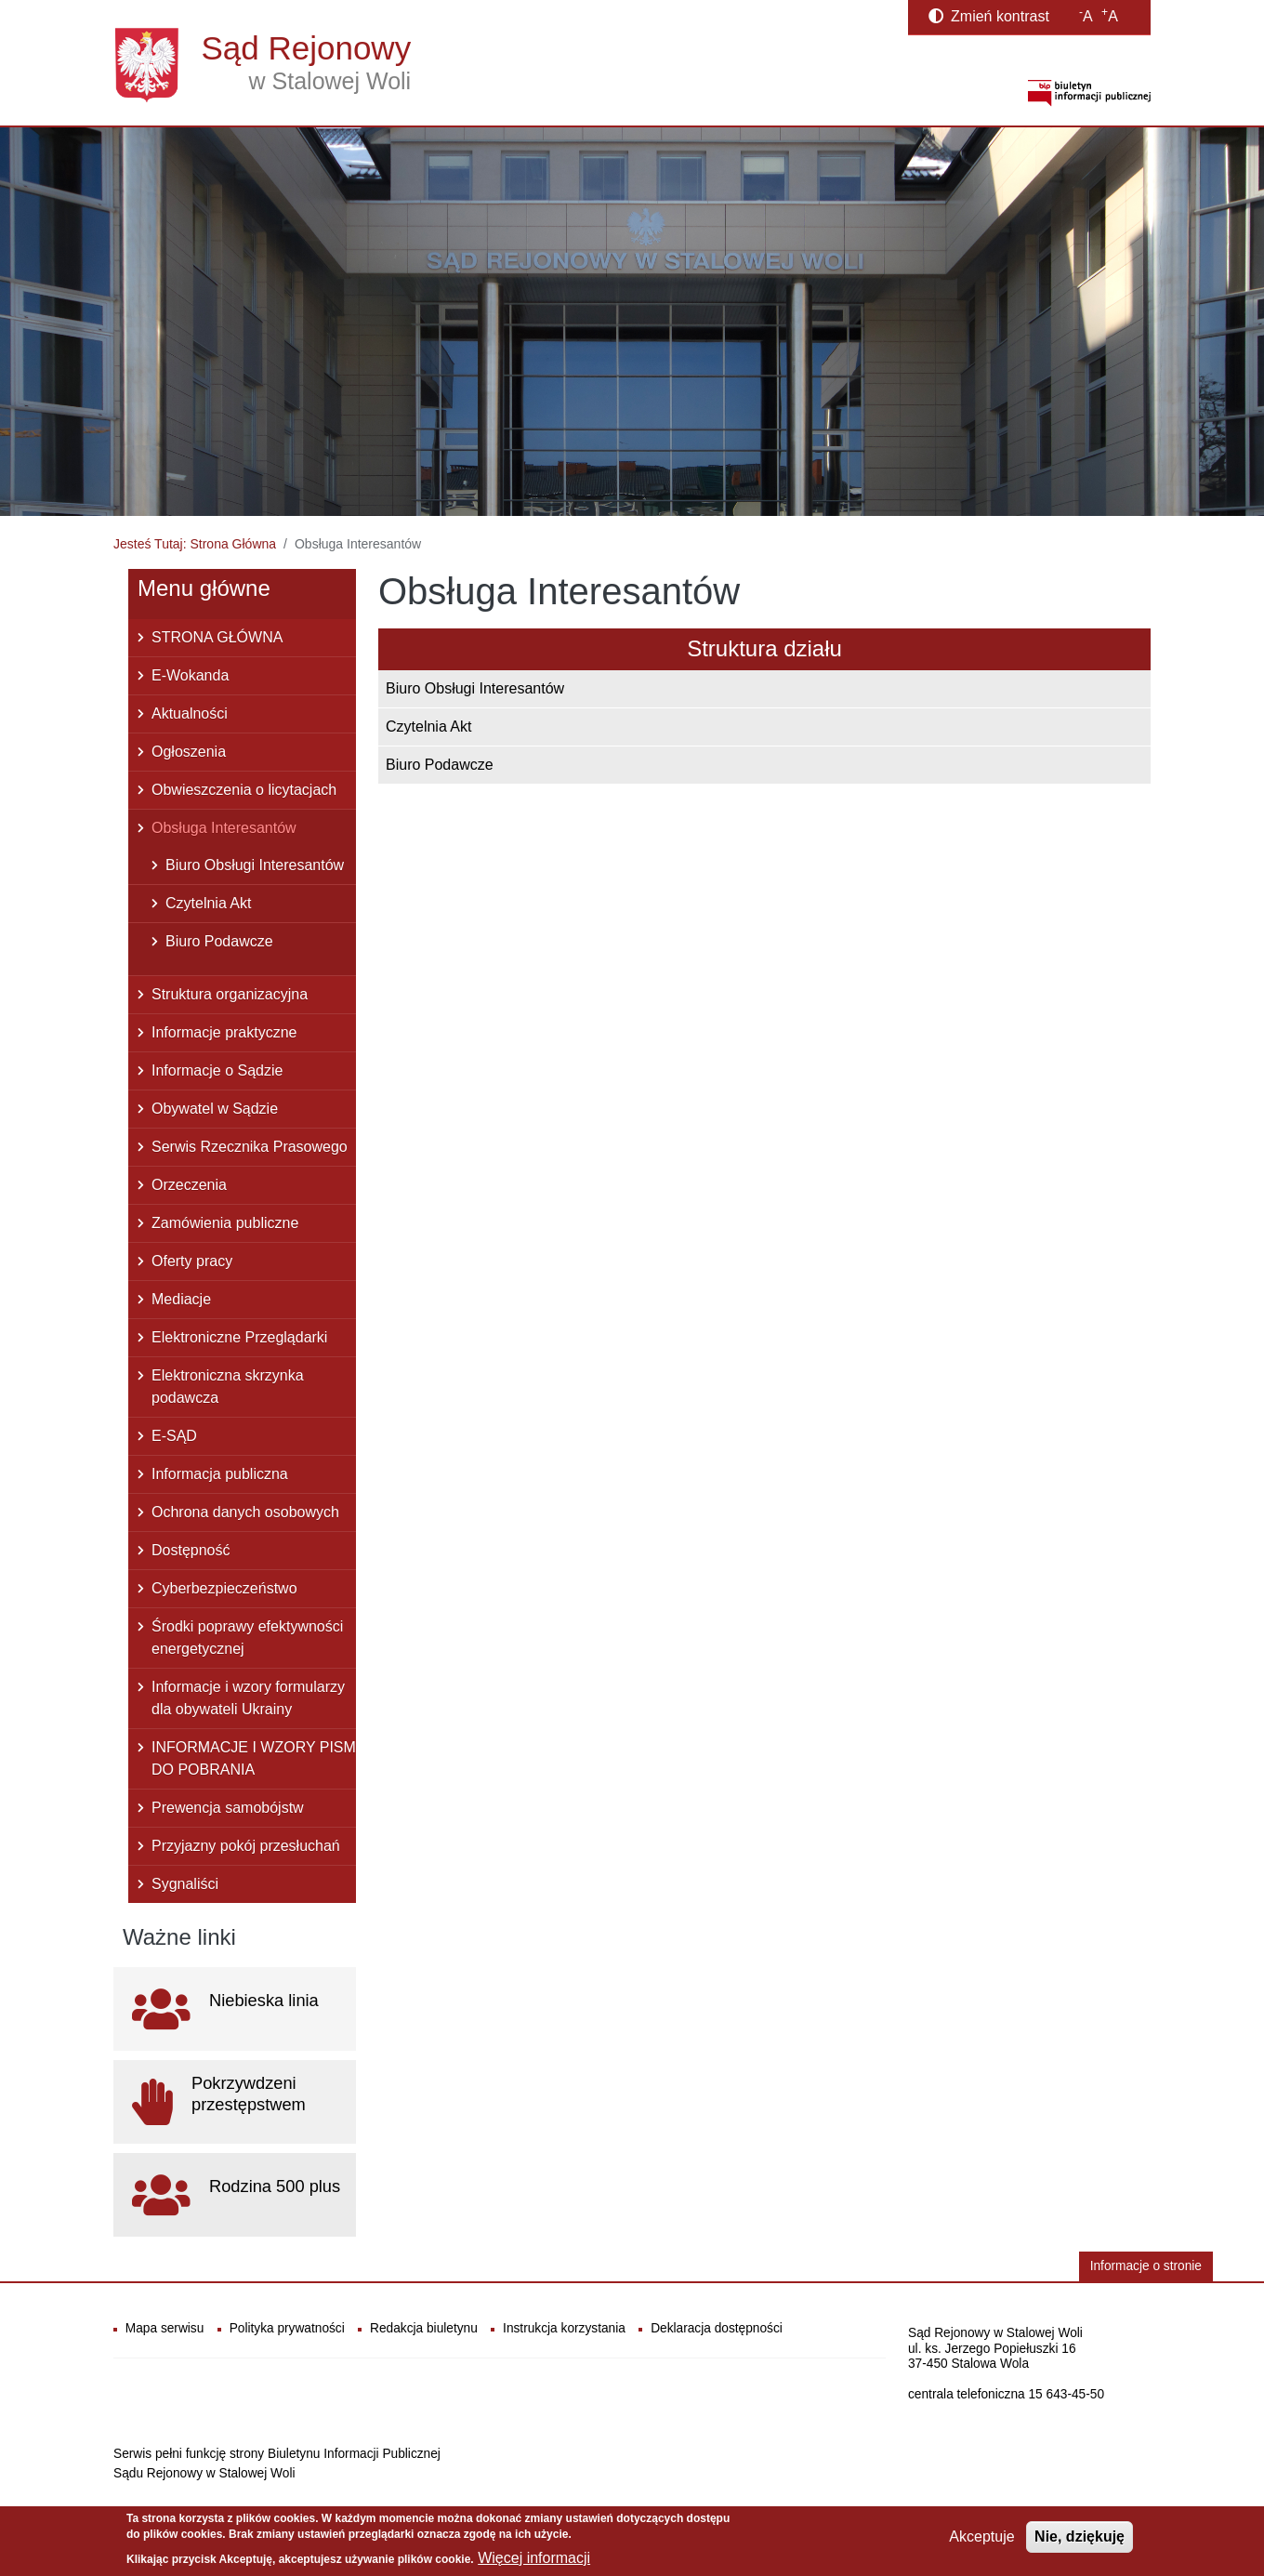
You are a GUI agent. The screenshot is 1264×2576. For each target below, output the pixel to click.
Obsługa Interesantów (223, 828)
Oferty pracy (191, 1261)
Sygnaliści (184, 1884)
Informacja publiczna (219, 1474)
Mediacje (181, 1299)
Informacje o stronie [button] (1146, 2266)
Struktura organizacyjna (229, 994)
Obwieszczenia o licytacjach (243, 790)
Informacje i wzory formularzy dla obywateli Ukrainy (248, 1698)
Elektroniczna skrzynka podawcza (227, 1386)
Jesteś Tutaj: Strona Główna (194, 543)
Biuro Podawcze (440, 765)
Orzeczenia (189, 1185)
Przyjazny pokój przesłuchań (245, 1846)
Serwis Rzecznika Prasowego (249, 1147)
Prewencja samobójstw (227, 1808)
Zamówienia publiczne (224, 1223)
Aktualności (189, 713)
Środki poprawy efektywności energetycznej (247, 1637)
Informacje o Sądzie (217, 1070)
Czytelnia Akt (428, 726)
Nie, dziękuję (1079, 2536)
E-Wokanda (190, 675)
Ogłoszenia (188, 752)
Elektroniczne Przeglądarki (239, 1337)
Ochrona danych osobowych (245, 1512)
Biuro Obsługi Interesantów (475, 688)
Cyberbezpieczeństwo (224, 1588)
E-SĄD (174, 1436)
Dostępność (190, 1550)
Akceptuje (981, 2536)
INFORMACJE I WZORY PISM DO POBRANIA (253, 1758)
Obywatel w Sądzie (214, 1108)
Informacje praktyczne (224, 1032)
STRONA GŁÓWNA (217, 637)
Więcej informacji (534, 2558)
